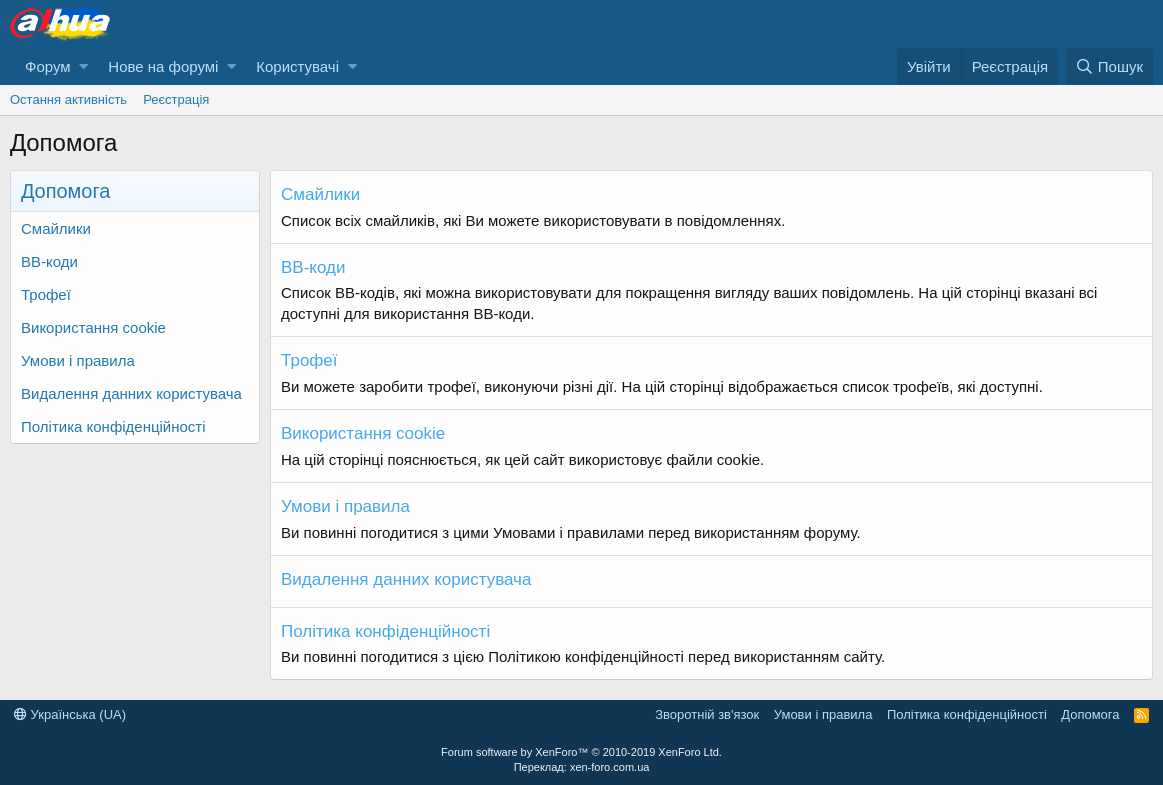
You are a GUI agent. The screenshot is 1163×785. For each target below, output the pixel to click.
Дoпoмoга (1090, 714)
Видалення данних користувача (131, 393)
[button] (83, 66)
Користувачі (297, 66)
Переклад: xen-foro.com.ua (582, 767)
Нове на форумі (163, 66)
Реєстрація (176, 99)
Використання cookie (93, 327)
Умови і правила (78, 360)
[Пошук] (1109, 66)
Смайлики (56, 228)
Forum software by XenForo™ (581, 752)
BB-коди (49, 261)
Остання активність (68, 99)
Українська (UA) (70, 714)
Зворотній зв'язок (707, 714)
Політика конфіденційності (113, 426)
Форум (48, 66)
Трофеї (46, 294)
